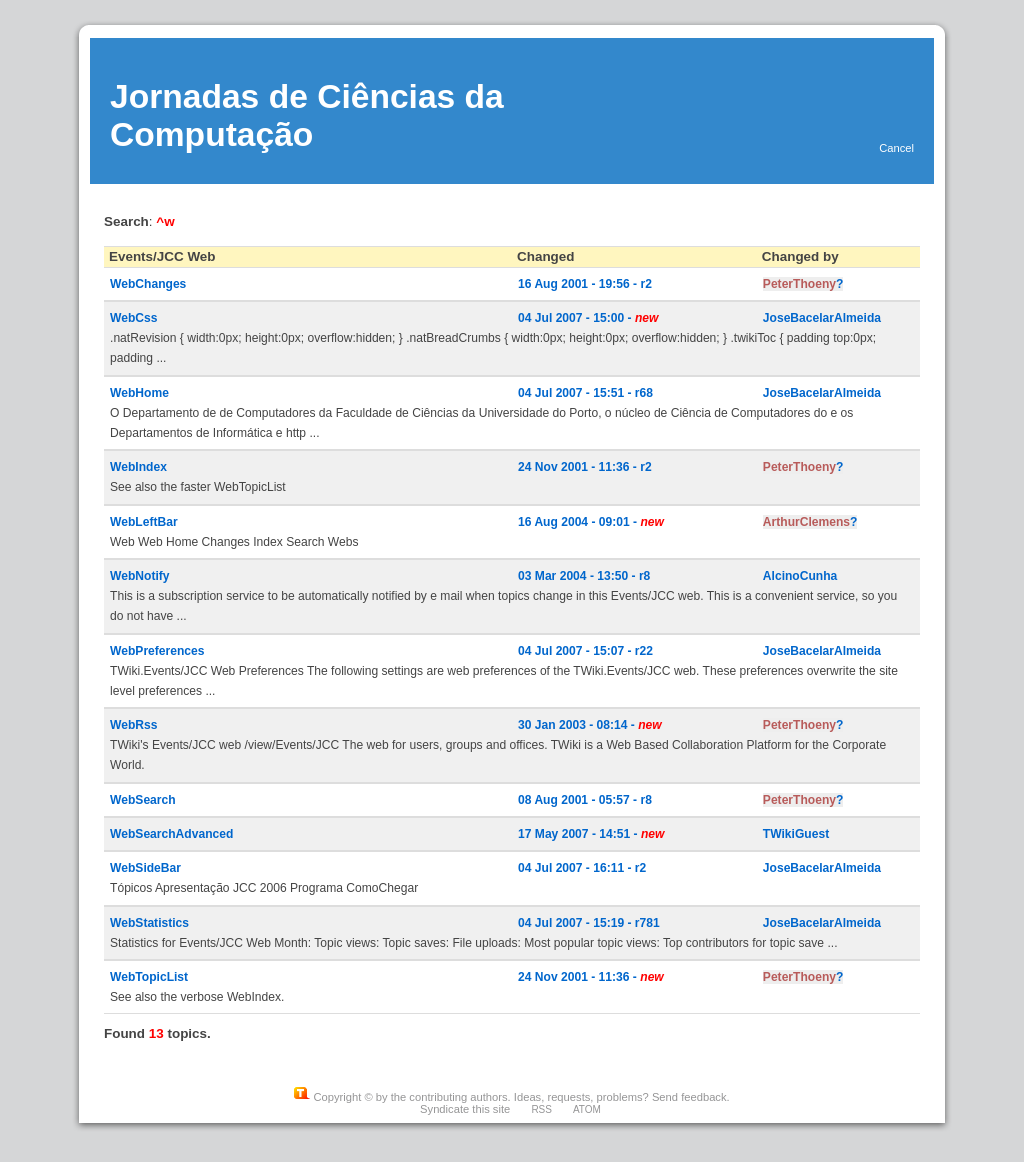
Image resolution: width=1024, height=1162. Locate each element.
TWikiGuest (796, 834)
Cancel (896, 148)
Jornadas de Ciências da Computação (307, 115)
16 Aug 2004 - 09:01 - (591, 522)
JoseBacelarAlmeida (822, 318)
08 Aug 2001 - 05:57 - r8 (585, 800)
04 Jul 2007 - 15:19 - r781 (589, 923)
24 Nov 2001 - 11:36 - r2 (585, 467)
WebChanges (148, 284)
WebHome (139, 393)
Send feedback (689, 1097)
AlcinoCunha (800, 576)
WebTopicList (149, 977)
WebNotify (140, 576)
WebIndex (138, 467)
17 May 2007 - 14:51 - (591, 834)
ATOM (587, 1109)
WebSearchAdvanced (171, 834)
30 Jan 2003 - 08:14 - (590, 725)
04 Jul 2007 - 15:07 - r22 (585, 651)
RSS (541, 1109)
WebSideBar (145, 868)
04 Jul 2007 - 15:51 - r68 (585, 393)
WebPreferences (157, 651)
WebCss (133, 318)
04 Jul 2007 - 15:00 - (588, 318)
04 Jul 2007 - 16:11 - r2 (582, 868)
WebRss (133, 725)
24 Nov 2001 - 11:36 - (591, 977)
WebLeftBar (144, 522)
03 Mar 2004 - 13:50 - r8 (584, 576)
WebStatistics (149, 923)
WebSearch (143, 800)
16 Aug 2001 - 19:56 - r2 (585, 284)
